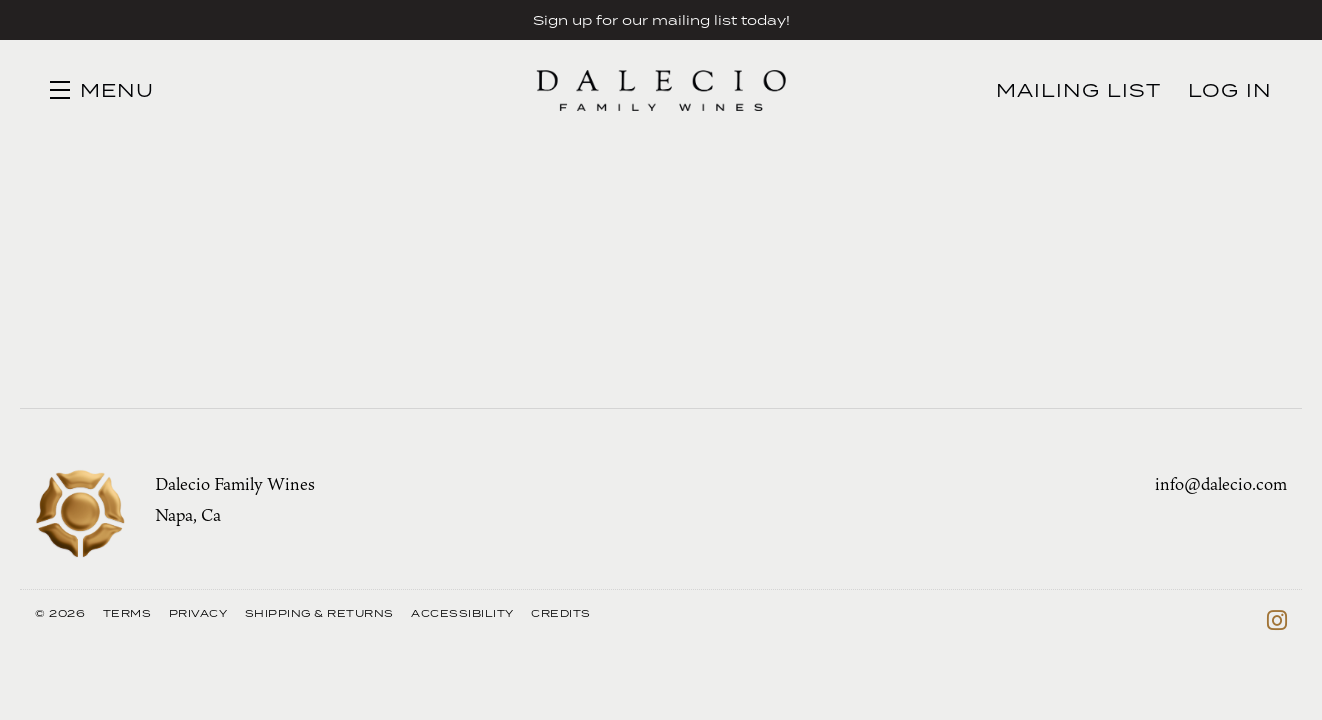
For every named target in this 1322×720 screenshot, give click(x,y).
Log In (1230, 89)
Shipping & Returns (319, 613)
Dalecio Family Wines (661, 90)
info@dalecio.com (1221, 484)
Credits (561, 613)
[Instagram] (1277, 620)
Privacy (198, 613)
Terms (127, 613)
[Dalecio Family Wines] (80, 514)
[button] (102, 90)
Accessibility (462, 613)
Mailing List (1078, 89)
